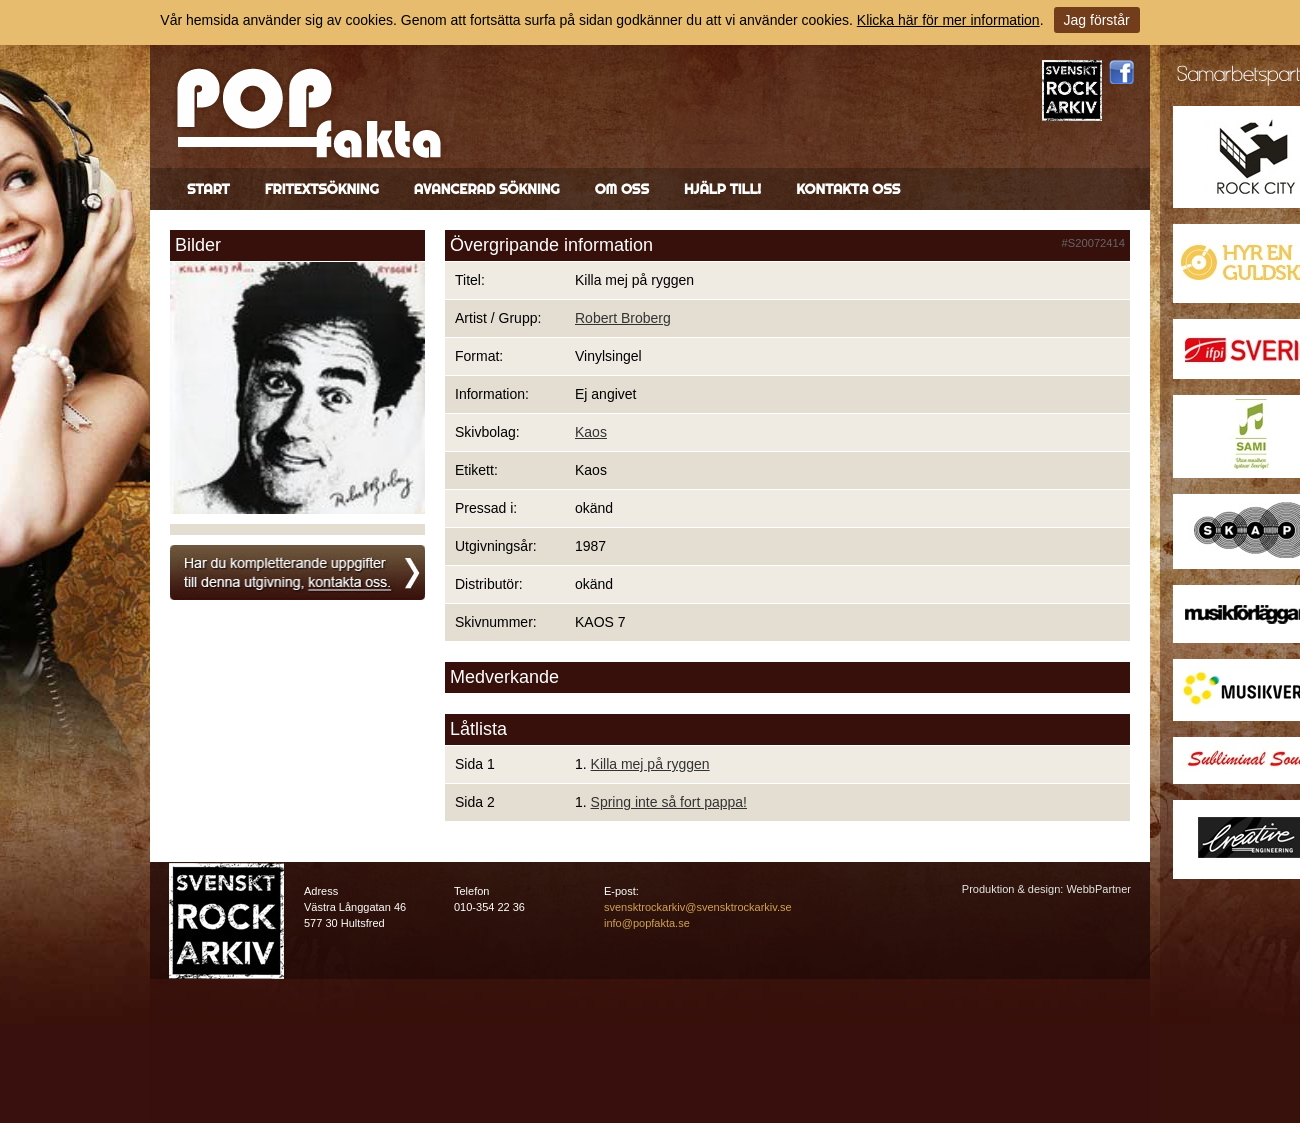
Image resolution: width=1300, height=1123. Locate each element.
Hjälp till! (722, 189)
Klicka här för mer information (948, 20)
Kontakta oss (848, 189)
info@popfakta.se (647, 923)
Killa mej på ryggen (650, 764)
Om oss (622, 189)
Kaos (591, 432)
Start (208, 189)
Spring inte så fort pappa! (669, 802)
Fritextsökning (322, 189)
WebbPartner (1098, 889)
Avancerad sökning (487, 189)
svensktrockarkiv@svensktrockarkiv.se (698, 907)
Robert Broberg (623, 318)
